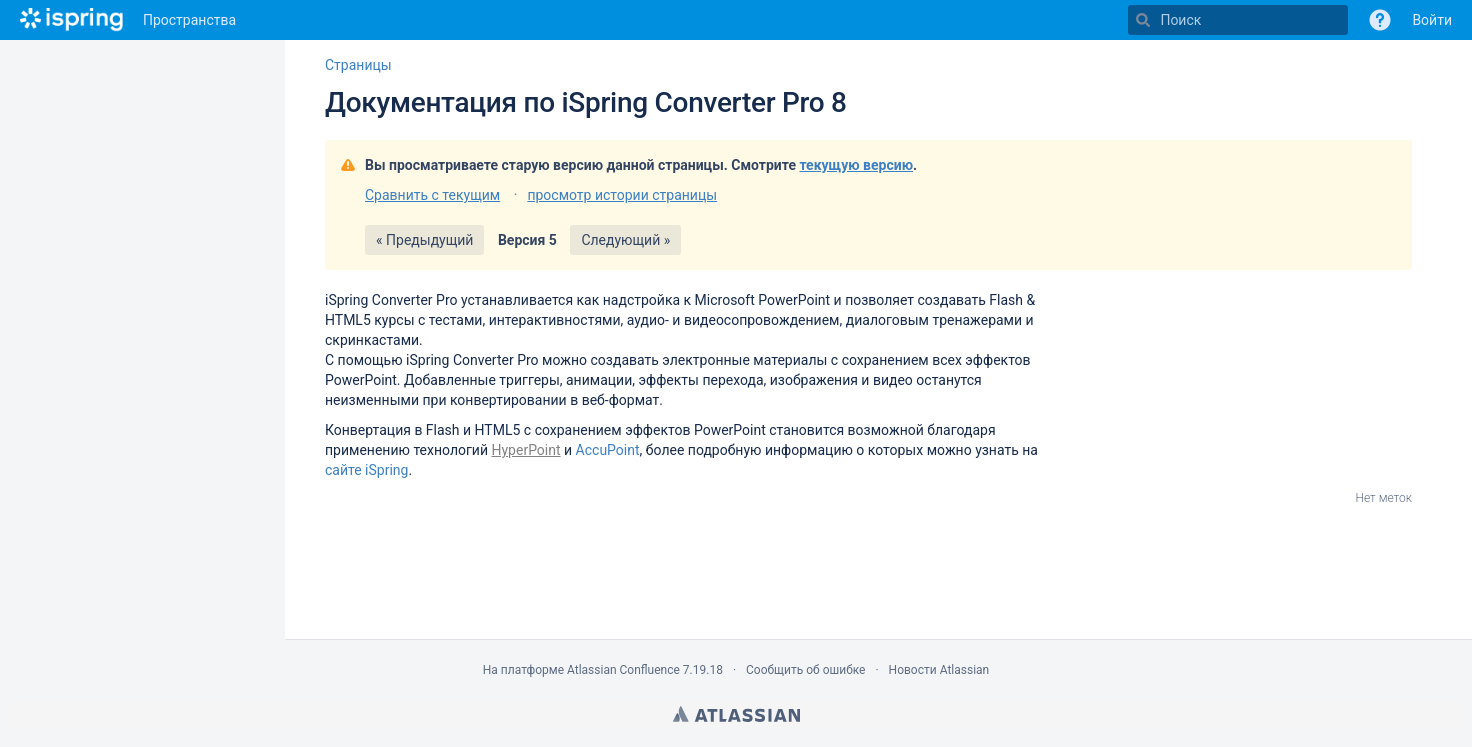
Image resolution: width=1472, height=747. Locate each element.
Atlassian (736, 714)
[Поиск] (1143, 20)
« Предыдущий (424, 240)
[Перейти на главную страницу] (71, 20)
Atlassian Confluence (623, 670)
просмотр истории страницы (622, 195)
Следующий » (625, 240)
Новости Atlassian (939, 670)
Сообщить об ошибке (805, 670)
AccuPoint (608, 450)
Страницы (358, 65)
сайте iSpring (366, 470)
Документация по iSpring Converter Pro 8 (586, 102)
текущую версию (856, 165)
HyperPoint (525, 450)
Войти (1432, 20)
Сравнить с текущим (432, 195)
